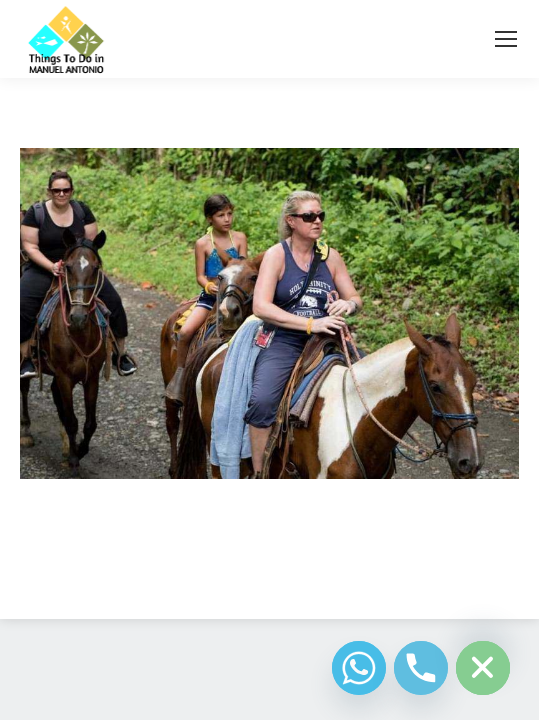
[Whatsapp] (359, 668)
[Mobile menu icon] (506, 39)
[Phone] (421, 668)
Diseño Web (238, 580)
